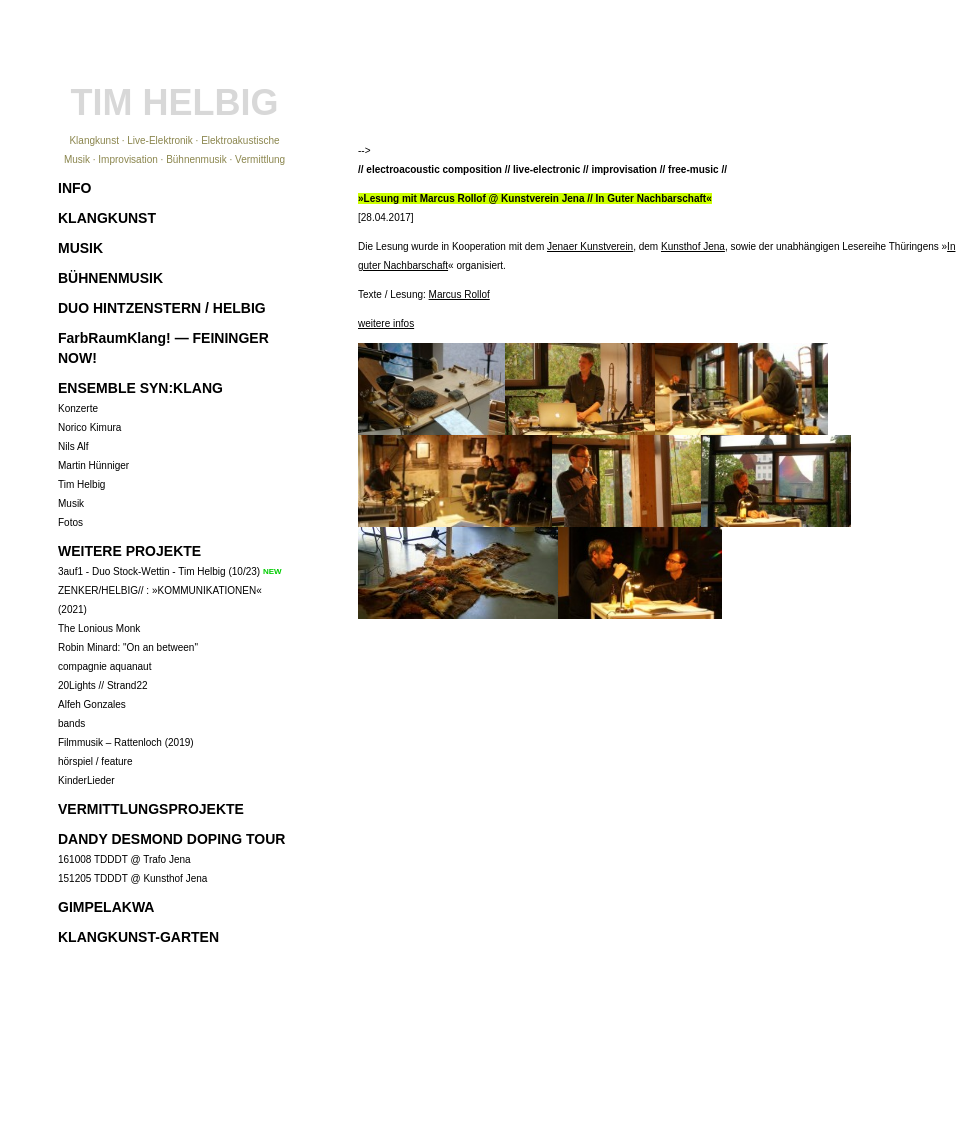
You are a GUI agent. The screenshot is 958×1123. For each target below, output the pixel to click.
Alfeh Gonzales (92, 704)
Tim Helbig (81, 484)
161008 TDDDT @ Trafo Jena (124, 859)
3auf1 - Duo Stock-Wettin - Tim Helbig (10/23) (159, 571)
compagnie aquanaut (104, 666)
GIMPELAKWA (106, 907)
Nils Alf (73, 446)
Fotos (70, 522)
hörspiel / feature (95, 761)
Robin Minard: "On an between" (128, 647)
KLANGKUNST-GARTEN (138, 937)
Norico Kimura (89, 427)
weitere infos (386, 323)
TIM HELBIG (175, 102)
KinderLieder (86, 780)
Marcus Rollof (459, 294)
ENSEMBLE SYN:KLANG (140, 388)
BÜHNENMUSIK (110, 278)
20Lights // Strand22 (103, 685)
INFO (74, 188)
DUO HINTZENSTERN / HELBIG (162, 308)
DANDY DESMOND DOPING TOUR (171, 839)
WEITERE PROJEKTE (129, 551)
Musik (71, 503)
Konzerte (78, 408)
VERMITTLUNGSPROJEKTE (151, 809)
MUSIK (80, 248)
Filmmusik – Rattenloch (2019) (126, 742)
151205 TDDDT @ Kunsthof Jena (132, 878)
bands (71, 723)
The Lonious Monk (99, 628)
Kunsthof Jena (693, 246)
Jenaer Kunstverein (590, 246)
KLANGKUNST (107, 218)
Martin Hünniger (93, 465)
